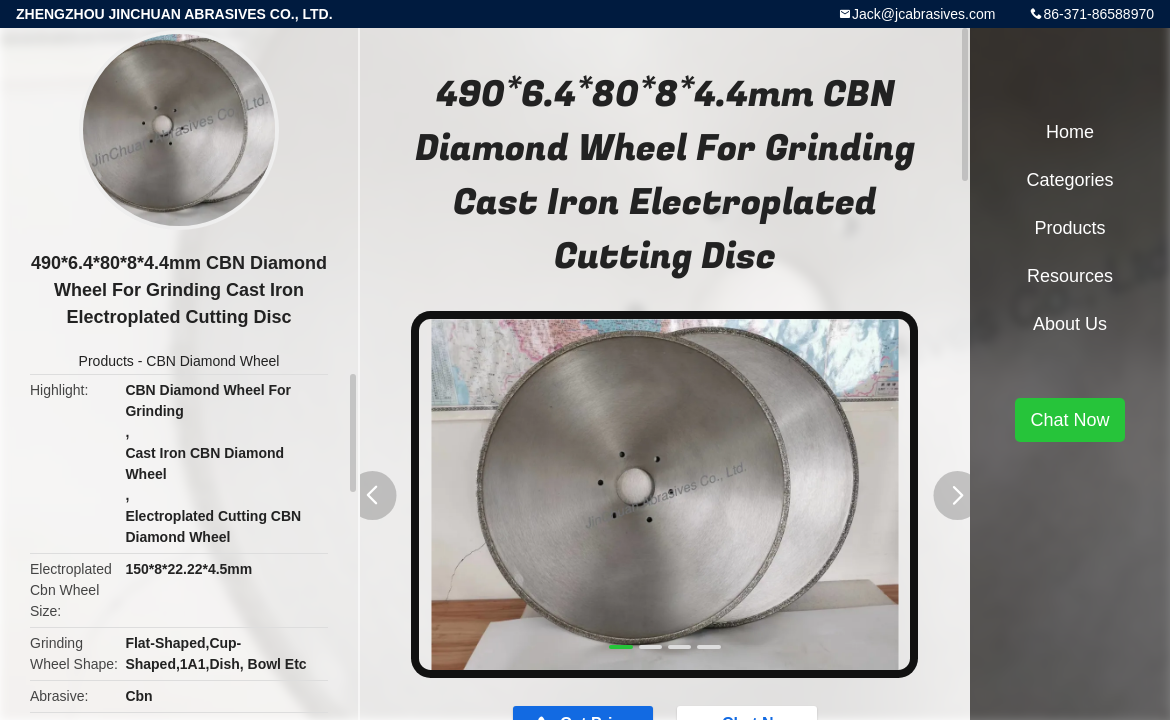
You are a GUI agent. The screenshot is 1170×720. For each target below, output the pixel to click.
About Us (1070, 324)
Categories (1069, 180)
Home (1070, 132)
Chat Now (1069, 420)
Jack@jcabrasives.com (923, 14)
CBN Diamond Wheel (212, 361)
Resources (1070, 276)
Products (106, 361)
